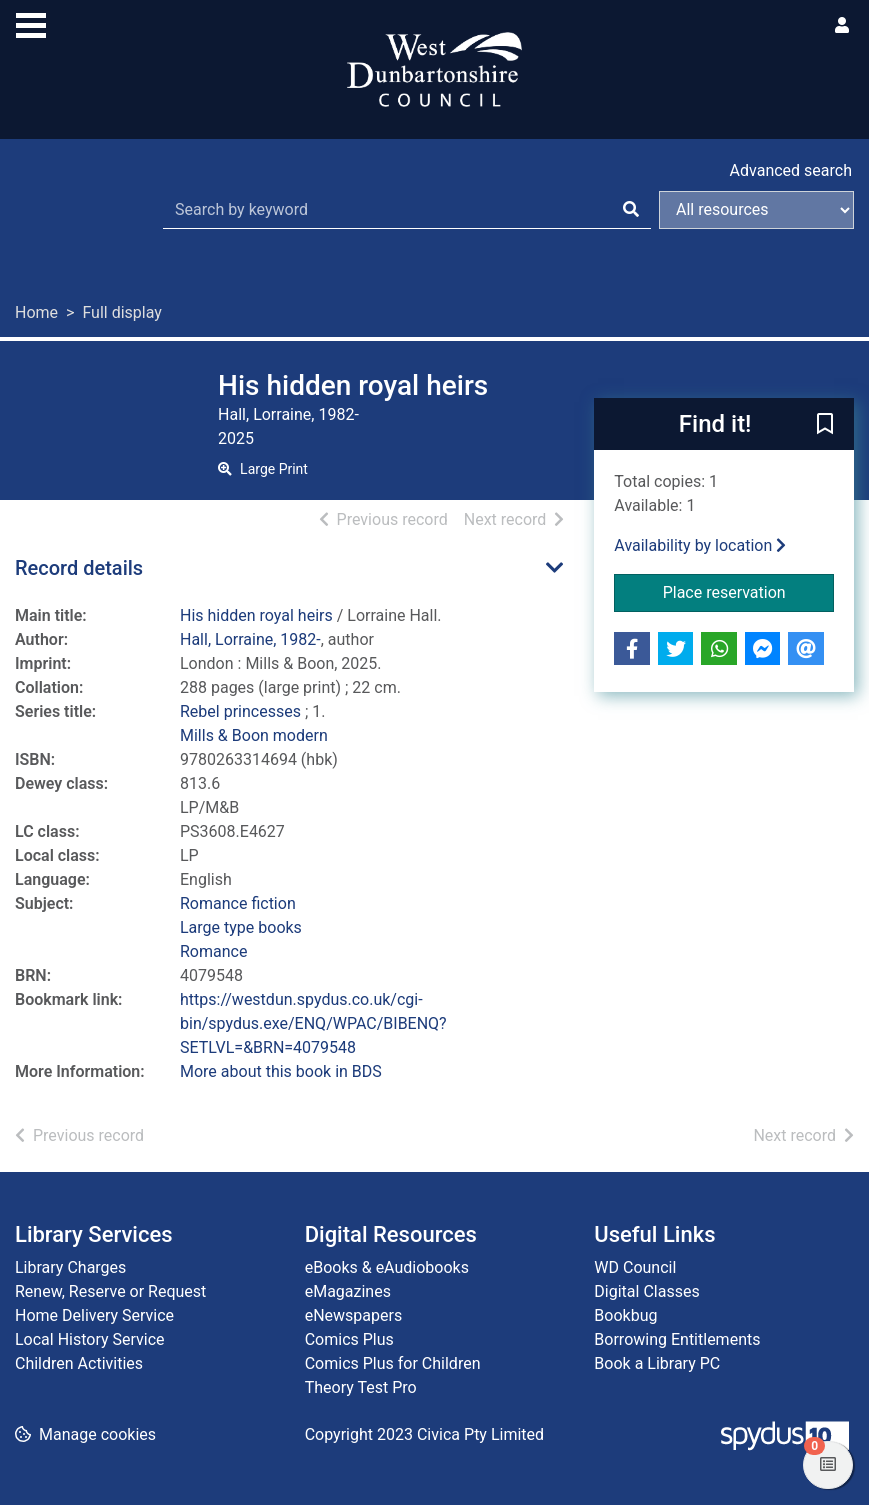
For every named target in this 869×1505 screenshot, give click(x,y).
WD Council (635, 1267)
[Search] (631, 210)
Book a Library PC (657, 1363)
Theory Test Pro (361, 1387)
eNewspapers (354, 1315)
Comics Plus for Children (393, 1363)
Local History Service (90, 1339)
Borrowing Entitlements (677, 1339)
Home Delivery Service (94, 1315)
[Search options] (756, 210)
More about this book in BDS (281, 1071)
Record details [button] (79, 568)
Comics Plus (349, 1339)
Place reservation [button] (748, 591)
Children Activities (79, 1363)
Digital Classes (646, 1291)
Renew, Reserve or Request (110, 1291)
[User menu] (842, 26)
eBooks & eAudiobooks (387, 1267)
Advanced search (791, 170)
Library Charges (70, 1267)
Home (36, 312)
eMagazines (348, 1291)
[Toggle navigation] (31, 23)
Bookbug (625, 1315)
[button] (825, 425)
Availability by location (700, 545)
